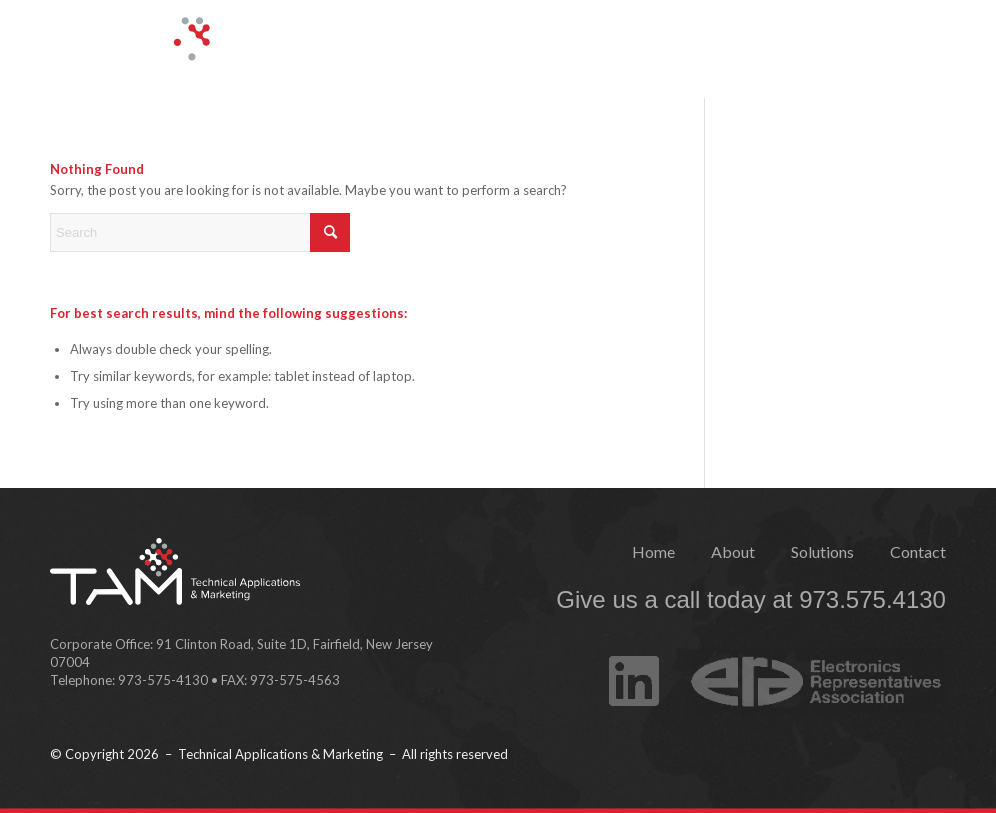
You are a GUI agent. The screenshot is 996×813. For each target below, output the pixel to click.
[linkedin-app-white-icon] (634, 662)
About (733, 551)
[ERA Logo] (810, 667)
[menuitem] (928, 40)
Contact (918, 551)
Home (653, 551)
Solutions (822, 551)
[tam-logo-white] (213, 54)
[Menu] (928, 40)
